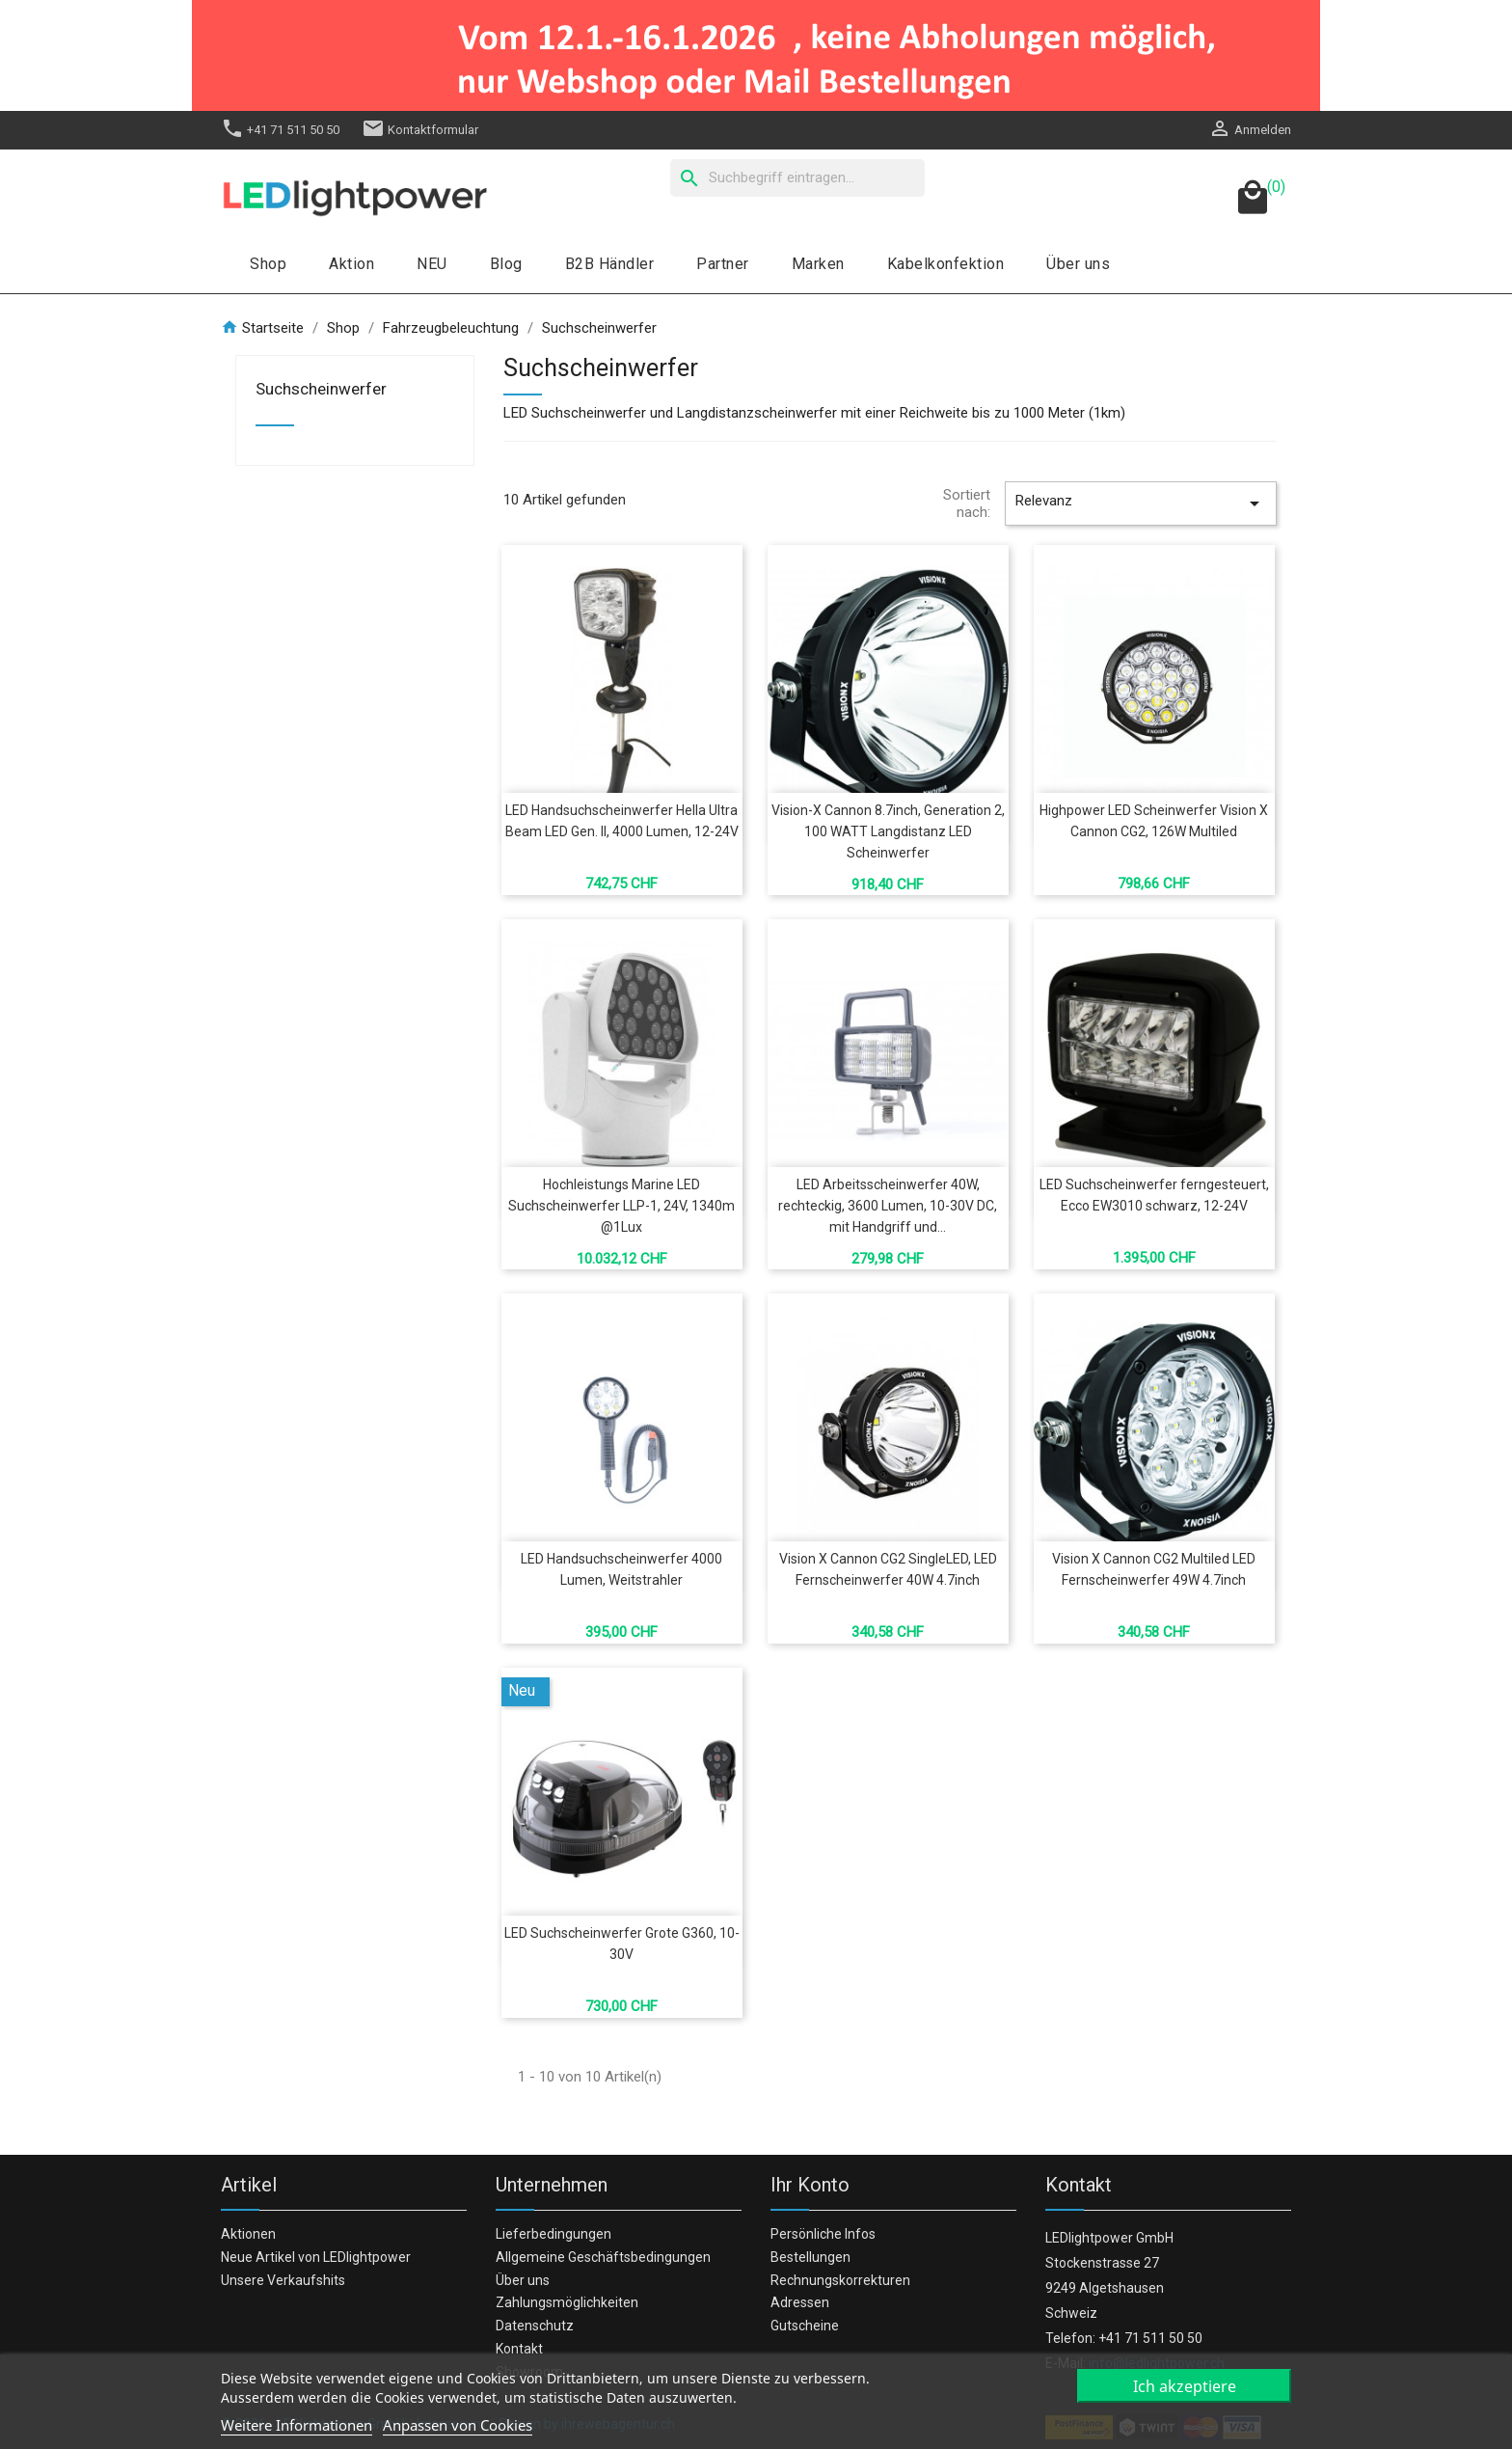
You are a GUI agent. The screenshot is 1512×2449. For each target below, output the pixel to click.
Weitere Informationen (296, 2425)
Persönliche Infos (823, 2234)
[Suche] (797, 178)
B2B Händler (610, 264)
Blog (506, 264)
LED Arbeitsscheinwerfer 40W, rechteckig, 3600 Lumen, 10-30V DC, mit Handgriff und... (887, 1206)
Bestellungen (810, 2257)
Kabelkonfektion (946, 264)
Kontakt (519, 2348)
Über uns (1078, 264)
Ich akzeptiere (1184, 2386)
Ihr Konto (810, 2184)
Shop (268, 264)
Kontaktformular (420, 129)
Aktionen (248, 2234)
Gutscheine (804, 2325)
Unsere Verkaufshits (283, 2280)
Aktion (351, 264)
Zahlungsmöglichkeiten (567, 2302)
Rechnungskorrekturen (840, 2280)
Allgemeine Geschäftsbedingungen (603, 2257)
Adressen (799, 2302)
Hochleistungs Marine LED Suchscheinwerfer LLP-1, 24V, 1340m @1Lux (621, 1206)
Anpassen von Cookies (457, 2425)
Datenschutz (535, 2325)
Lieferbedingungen (553, 2234)
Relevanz (1140, 503)
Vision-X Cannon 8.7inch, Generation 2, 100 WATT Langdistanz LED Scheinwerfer (888, 831)
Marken (818, 264)
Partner (722, 264)
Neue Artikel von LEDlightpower (316, 2257)
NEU (432, 264)
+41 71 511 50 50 (280, 129)
